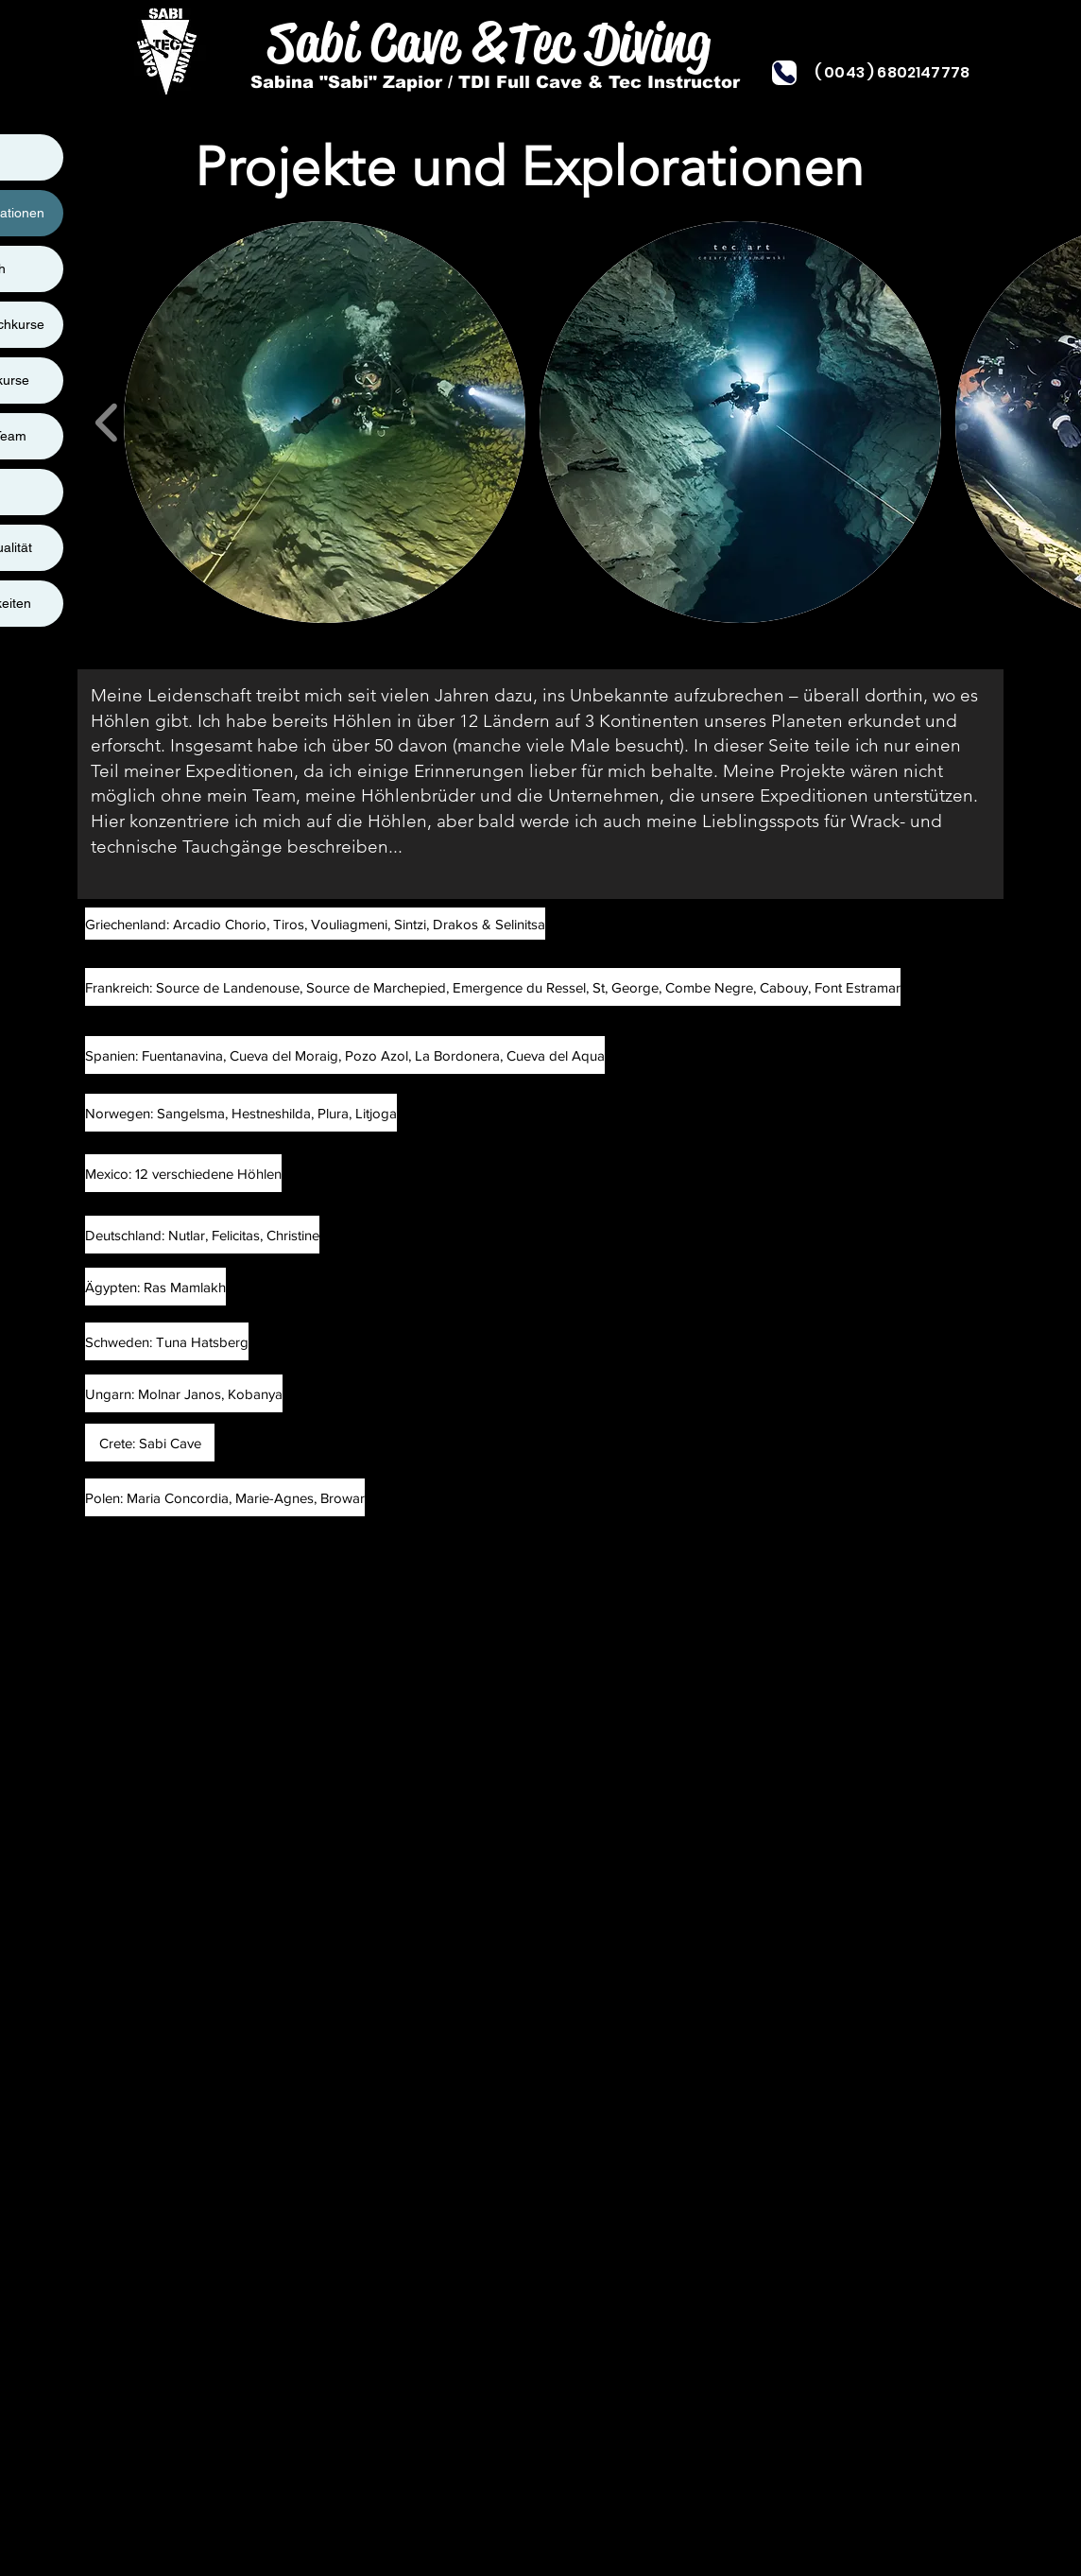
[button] (324, 422)
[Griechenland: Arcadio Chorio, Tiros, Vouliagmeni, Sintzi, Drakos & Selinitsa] (315, 924)
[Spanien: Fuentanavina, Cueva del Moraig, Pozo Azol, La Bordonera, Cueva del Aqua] (345, 1055)
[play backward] (107, 422)
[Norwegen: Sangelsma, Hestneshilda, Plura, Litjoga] (241, 1113)
